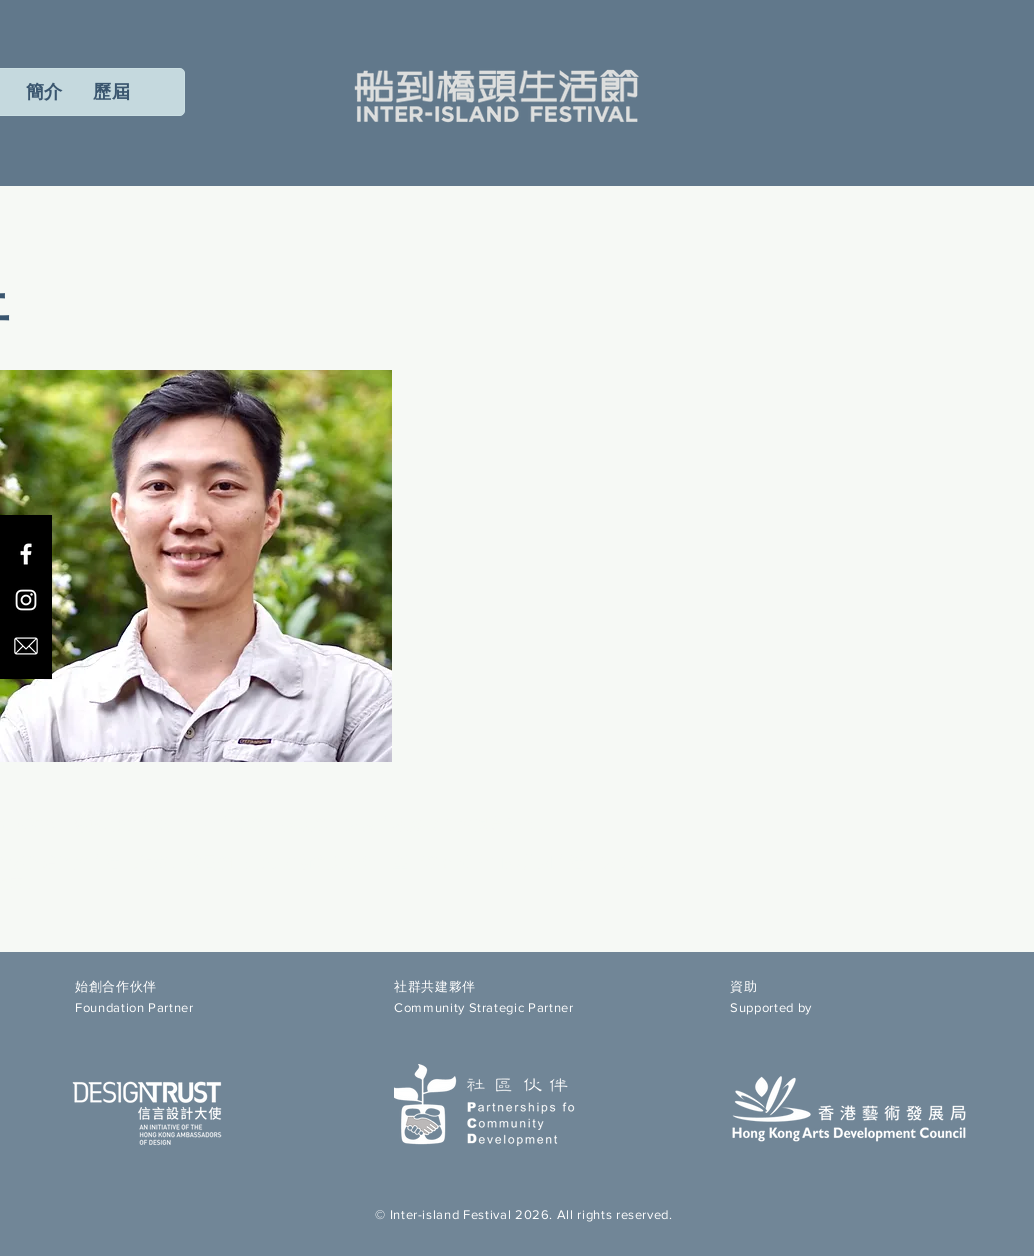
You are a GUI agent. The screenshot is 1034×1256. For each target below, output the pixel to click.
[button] (112, 92)
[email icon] (26, 646)
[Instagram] (26, 600)
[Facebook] (26, 554)
